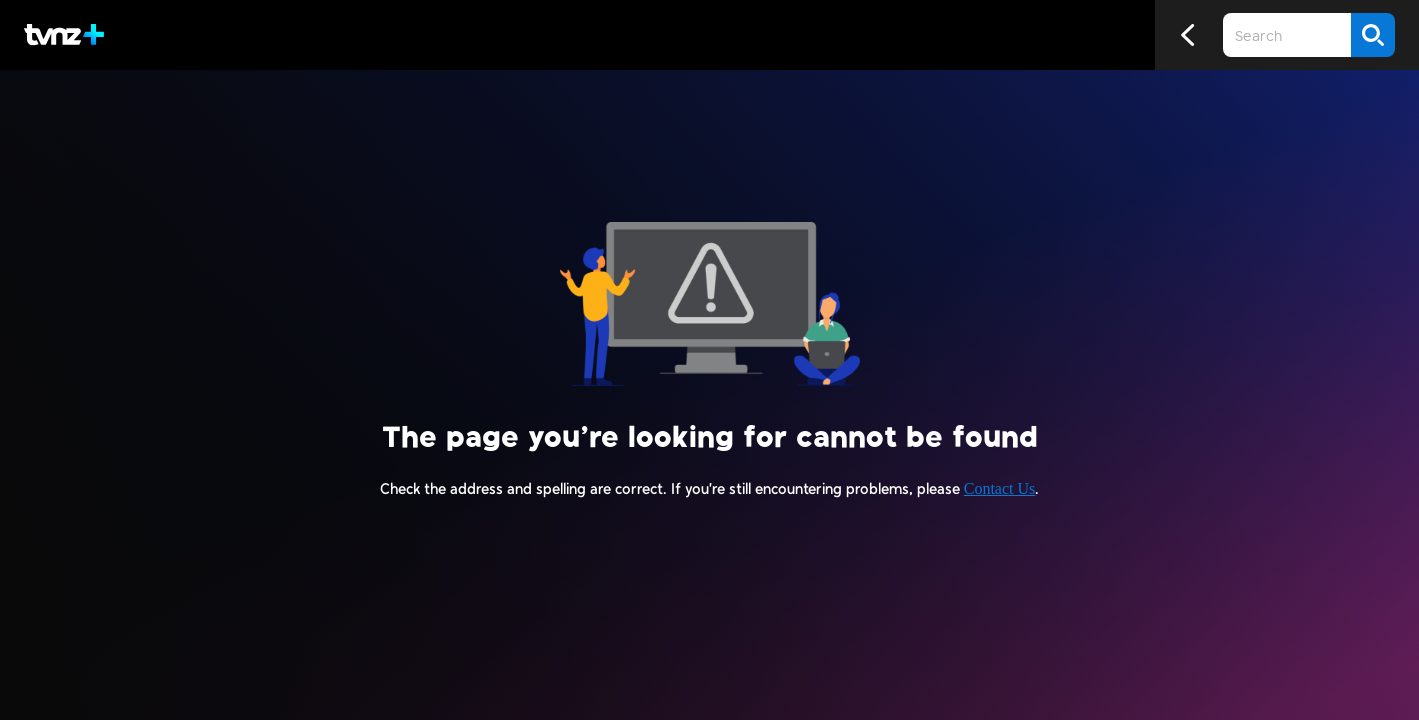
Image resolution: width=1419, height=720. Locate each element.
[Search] (1373, 35)
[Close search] (1054, 35)
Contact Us (1000, 488)
